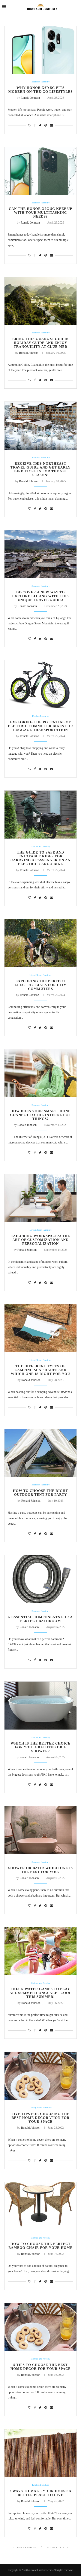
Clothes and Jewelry (40, 846)
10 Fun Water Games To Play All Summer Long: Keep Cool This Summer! (40, 1992)
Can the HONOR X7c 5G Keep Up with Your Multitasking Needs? (40, 212)
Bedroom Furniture (41, 81)
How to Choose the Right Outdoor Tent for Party (40, 1492)
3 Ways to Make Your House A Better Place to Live (41, 2493)
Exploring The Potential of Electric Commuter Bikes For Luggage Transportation (40, 726)
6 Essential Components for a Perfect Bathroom (40, 1619)
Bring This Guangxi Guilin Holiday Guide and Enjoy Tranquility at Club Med (40, 342)
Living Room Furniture (41, 975)
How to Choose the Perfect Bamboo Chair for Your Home (40, 2245)
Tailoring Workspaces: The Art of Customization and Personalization (40, 1239)
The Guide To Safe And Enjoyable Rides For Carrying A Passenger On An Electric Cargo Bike (40, 858)
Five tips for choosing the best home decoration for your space (41, 2117)
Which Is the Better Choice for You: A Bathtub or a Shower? (40, 1747)
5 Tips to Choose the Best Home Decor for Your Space (40, 2366)
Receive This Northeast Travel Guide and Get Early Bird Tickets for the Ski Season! (40, 469)
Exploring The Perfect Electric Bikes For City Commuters (40, 985)
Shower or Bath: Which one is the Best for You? (40, 1870)
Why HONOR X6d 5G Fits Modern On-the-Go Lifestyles (40, 89)
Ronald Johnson (30, 97)
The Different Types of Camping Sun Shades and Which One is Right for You (40, 1370)
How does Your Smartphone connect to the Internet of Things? (40, 1115)
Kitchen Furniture (40, 716)
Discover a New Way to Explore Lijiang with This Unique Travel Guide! (40, 596)
